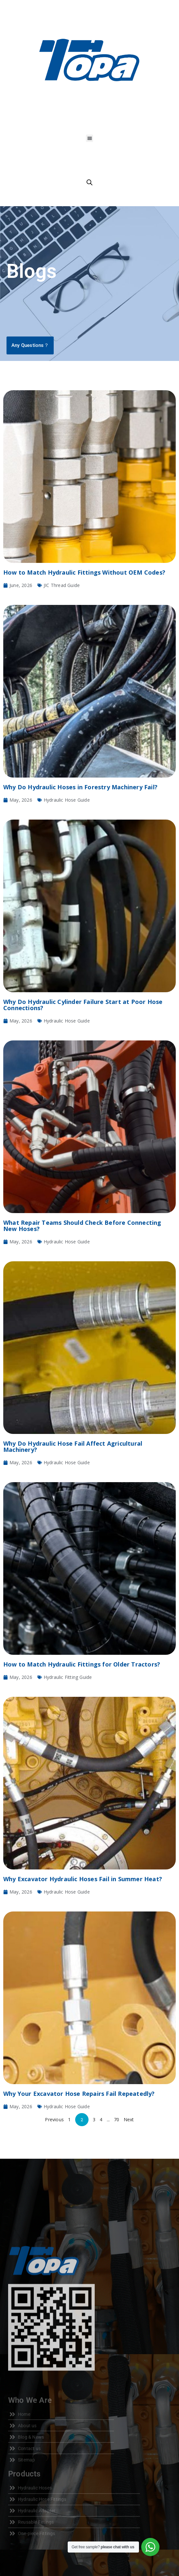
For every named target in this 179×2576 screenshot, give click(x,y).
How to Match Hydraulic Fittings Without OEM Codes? (84, 572)
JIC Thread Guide (62, 585)
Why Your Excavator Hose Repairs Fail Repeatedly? (79, 2093)
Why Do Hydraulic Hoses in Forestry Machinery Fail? (80, 787)
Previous (54, 2119)
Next (129, 2119)
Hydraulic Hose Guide (67, 800)
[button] (89, 138)
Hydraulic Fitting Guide (68, 1677)
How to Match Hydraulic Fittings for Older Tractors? (81, 1664)
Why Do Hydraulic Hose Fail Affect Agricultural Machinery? (72, 1446)
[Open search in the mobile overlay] (89, 182)
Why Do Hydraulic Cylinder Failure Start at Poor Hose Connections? (82, 1005)
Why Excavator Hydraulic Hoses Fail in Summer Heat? (82, 1879)
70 (116, 2119)
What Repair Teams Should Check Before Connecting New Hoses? (82, 1226)
